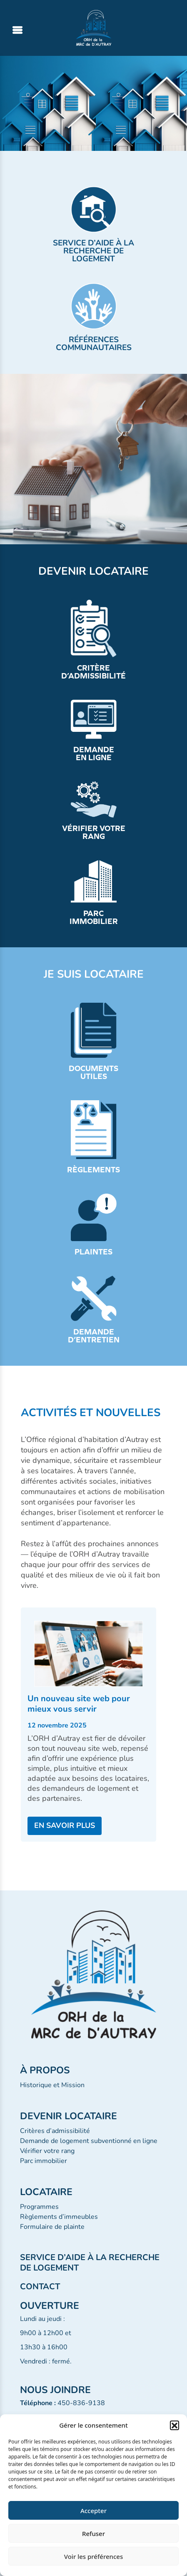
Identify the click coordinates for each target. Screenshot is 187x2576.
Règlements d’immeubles (59, 2216)
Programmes (39, 2206)
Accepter (93, 2510)
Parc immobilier (43, 2160)
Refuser (93, 2533)
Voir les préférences (93, 2556)
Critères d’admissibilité (55, 2130)
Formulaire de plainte (52, 2226)
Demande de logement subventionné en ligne (88, 2140)
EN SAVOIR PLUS (64, 1825)
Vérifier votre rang (47, 2150)
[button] (174, 2425)
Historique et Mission (52, 2085)
